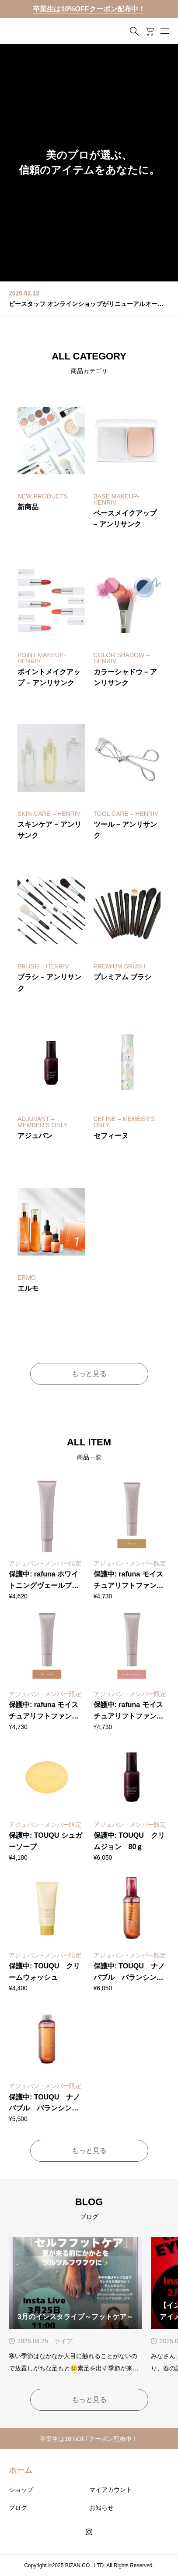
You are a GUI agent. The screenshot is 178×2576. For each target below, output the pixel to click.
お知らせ (101, 2507)
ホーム (20, 2470)
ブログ (18, 2507)
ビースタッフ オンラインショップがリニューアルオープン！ (89, 304)
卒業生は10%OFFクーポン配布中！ (89, 9)
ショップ (21, 2489)
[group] (89, 162)
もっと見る (89, 1373)
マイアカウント (110, 2489)
